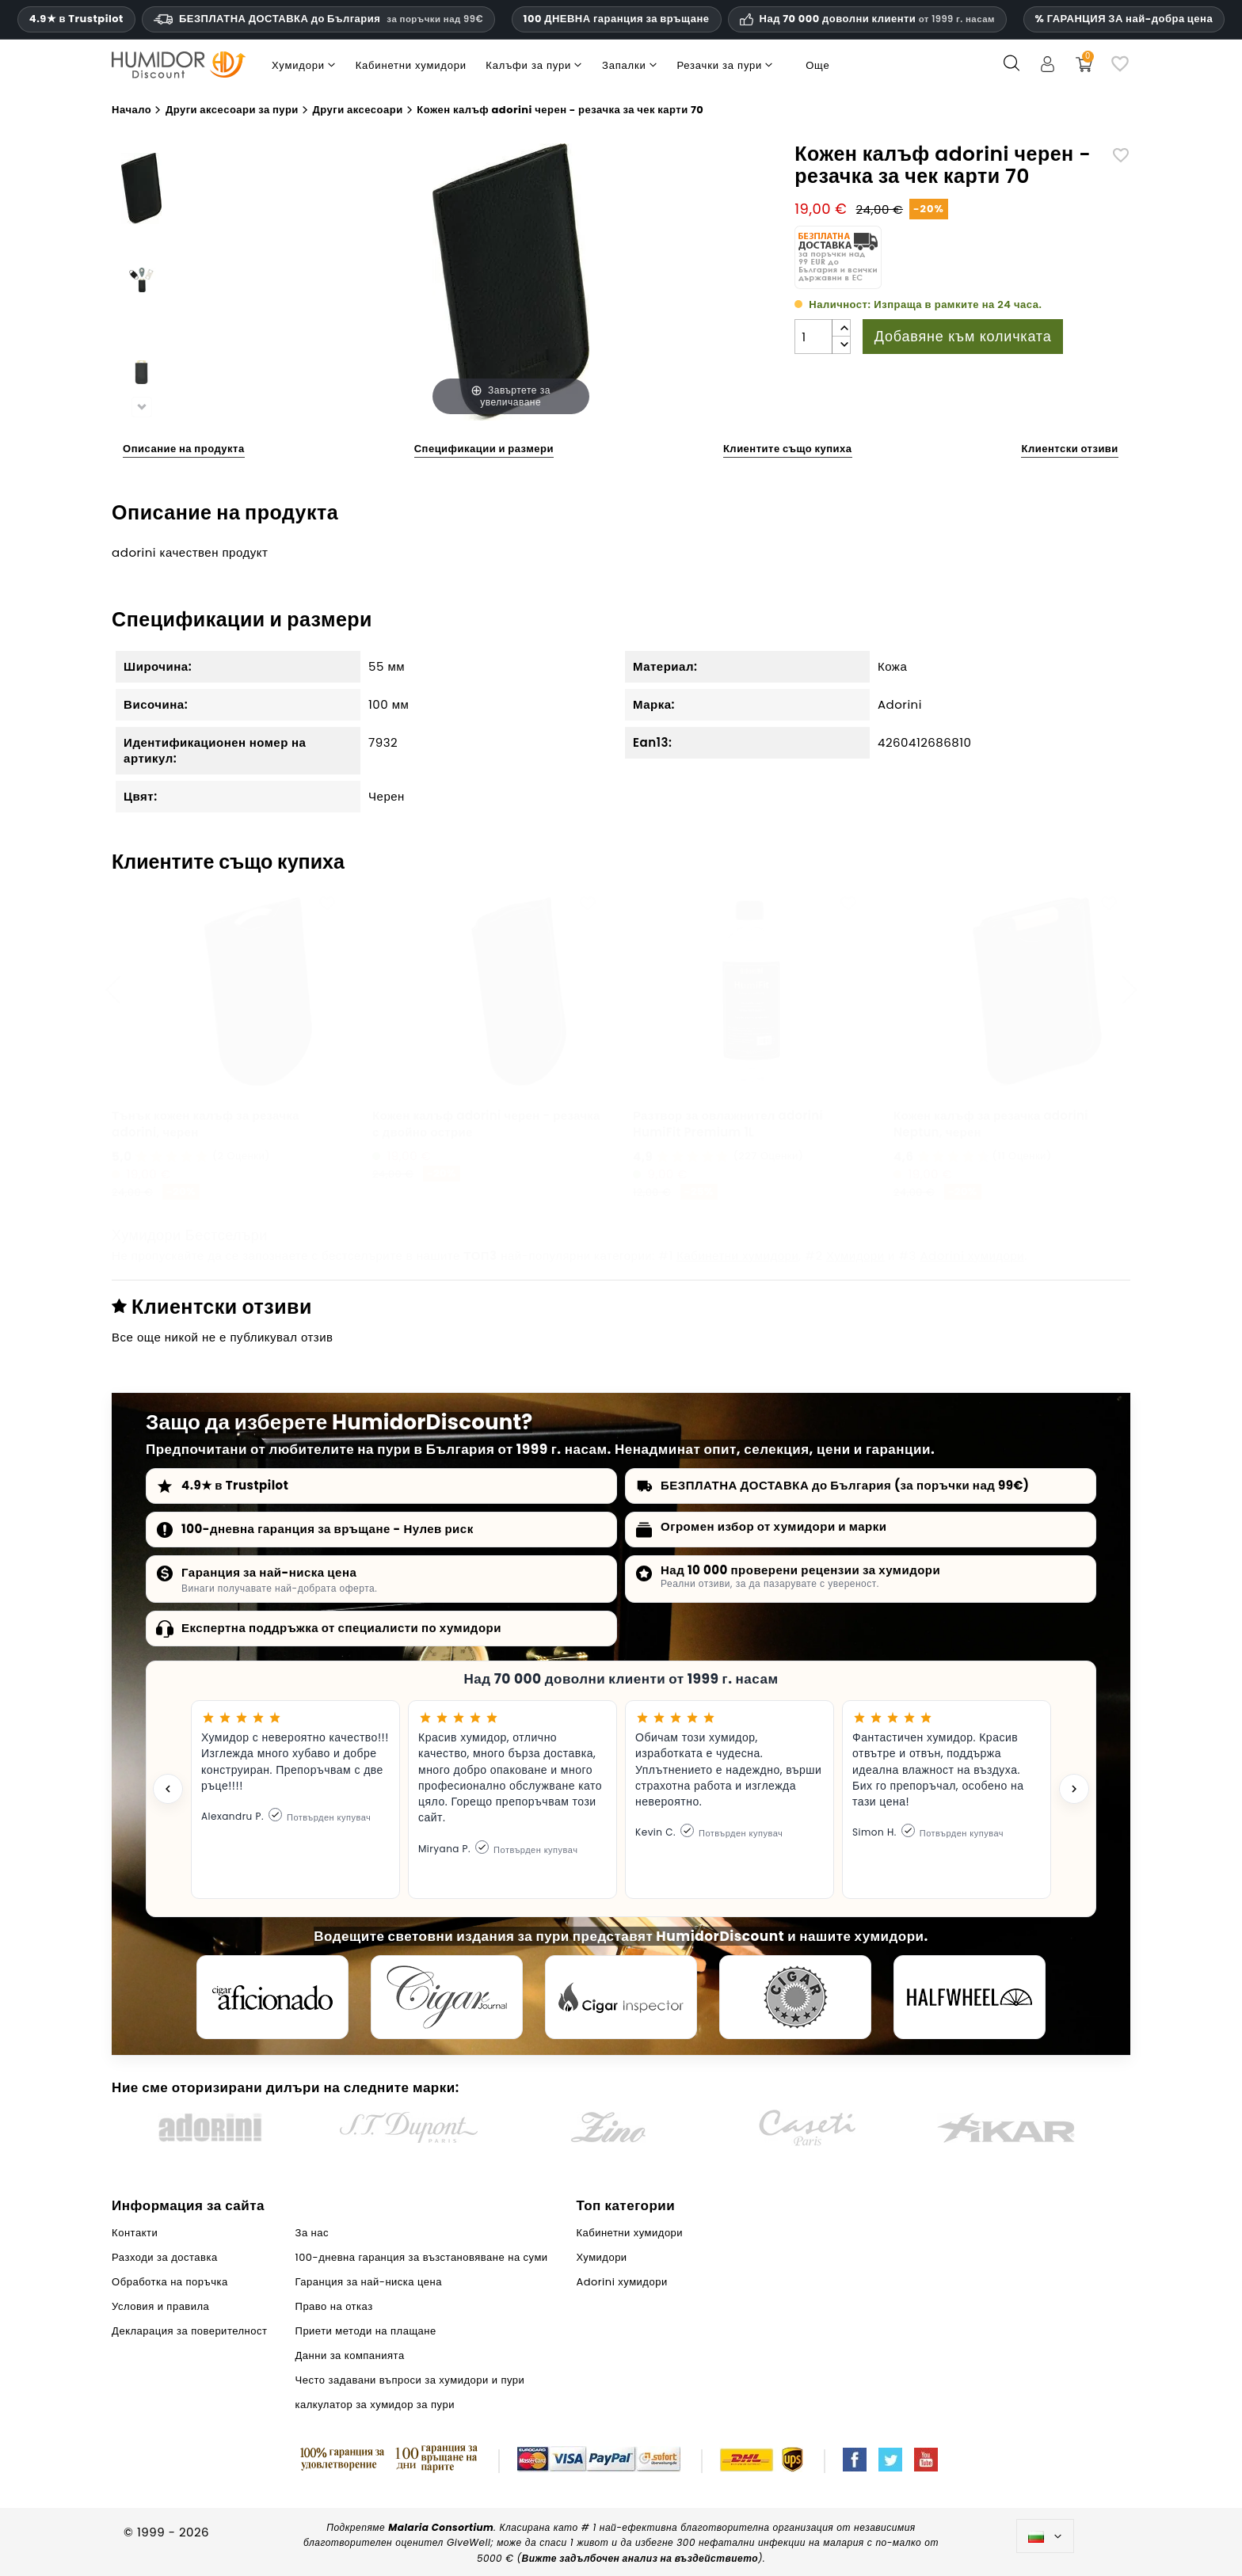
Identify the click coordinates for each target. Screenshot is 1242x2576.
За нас (312, 2232)
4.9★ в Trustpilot (76, 19)
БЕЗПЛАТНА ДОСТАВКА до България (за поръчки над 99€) (845, 1485)
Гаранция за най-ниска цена (268, 1572)
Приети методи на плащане (365, 2330)
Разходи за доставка (165, 2257)
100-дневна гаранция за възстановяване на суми (421, 2257)
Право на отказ (334, 2306)
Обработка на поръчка (170, 2281)
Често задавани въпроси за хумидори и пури (410, 2380)
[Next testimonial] (1074, 1789)
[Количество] (813, 336)
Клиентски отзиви (1069, 448)
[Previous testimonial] (168, 1789)
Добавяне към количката (963, 336)
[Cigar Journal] (447, 1997)
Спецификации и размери (484, 448)
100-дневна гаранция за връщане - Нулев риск (327, 1528)
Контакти (135, 2232)
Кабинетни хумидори (737, 1255)
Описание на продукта (184, 448)
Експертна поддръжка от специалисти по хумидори (341, 1627)
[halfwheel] (969, 1997)
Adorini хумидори (972, 1255)
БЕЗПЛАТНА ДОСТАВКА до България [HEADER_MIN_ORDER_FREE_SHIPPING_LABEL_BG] (318, 18)
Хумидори (855, 1255)
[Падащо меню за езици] (1045, 2536)
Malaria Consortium (440, 2527)
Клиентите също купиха (787, 448)
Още (817, 65)
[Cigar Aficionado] (272, 1997)
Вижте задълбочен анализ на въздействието (639, 2558)
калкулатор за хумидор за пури (375, 2404)
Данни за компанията (350, 2355)
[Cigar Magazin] (795, 1997)
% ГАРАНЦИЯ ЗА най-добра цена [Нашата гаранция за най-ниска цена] (1124, 18)
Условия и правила (160, 2306)
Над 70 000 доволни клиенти (878, 19)
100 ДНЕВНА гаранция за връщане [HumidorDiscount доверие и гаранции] (617, 18)
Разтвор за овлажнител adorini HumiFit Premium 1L (728, 1123)
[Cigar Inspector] (621, 1997)
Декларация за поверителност (189, 2330)
